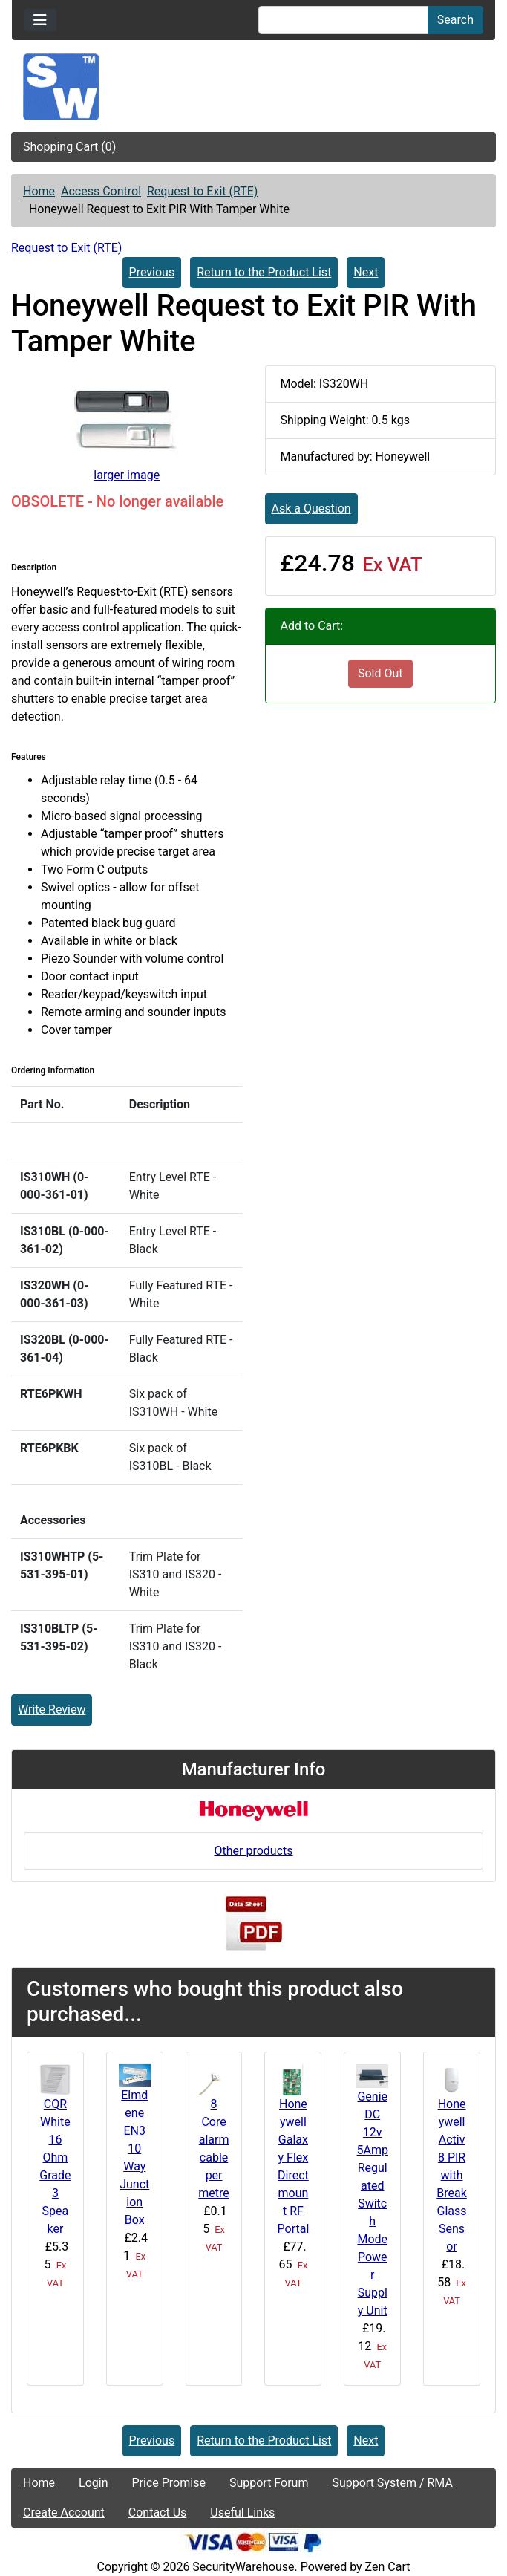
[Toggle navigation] (40, 20)
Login (93, 2483)
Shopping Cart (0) (69, 147)
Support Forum (269, 2483)
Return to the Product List (264, 272)
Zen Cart (387, 2567)
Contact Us (157, 2512)
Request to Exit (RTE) (202, 191)
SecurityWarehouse (243, 2567)
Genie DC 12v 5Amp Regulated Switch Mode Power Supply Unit (372, 2203)
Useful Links (242, 2512)
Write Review (51, 1709)
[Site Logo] (253, 86)
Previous (152, 272)
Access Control (101, 191)
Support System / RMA (392, 2483)
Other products (253, 1851)
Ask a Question (311, 508)
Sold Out (380, 673)
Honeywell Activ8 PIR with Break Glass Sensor (451, 2175)
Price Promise (169, 2483)
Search (455, 20)
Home (39, 191)
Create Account (64, 2512)
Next (365, 272)
